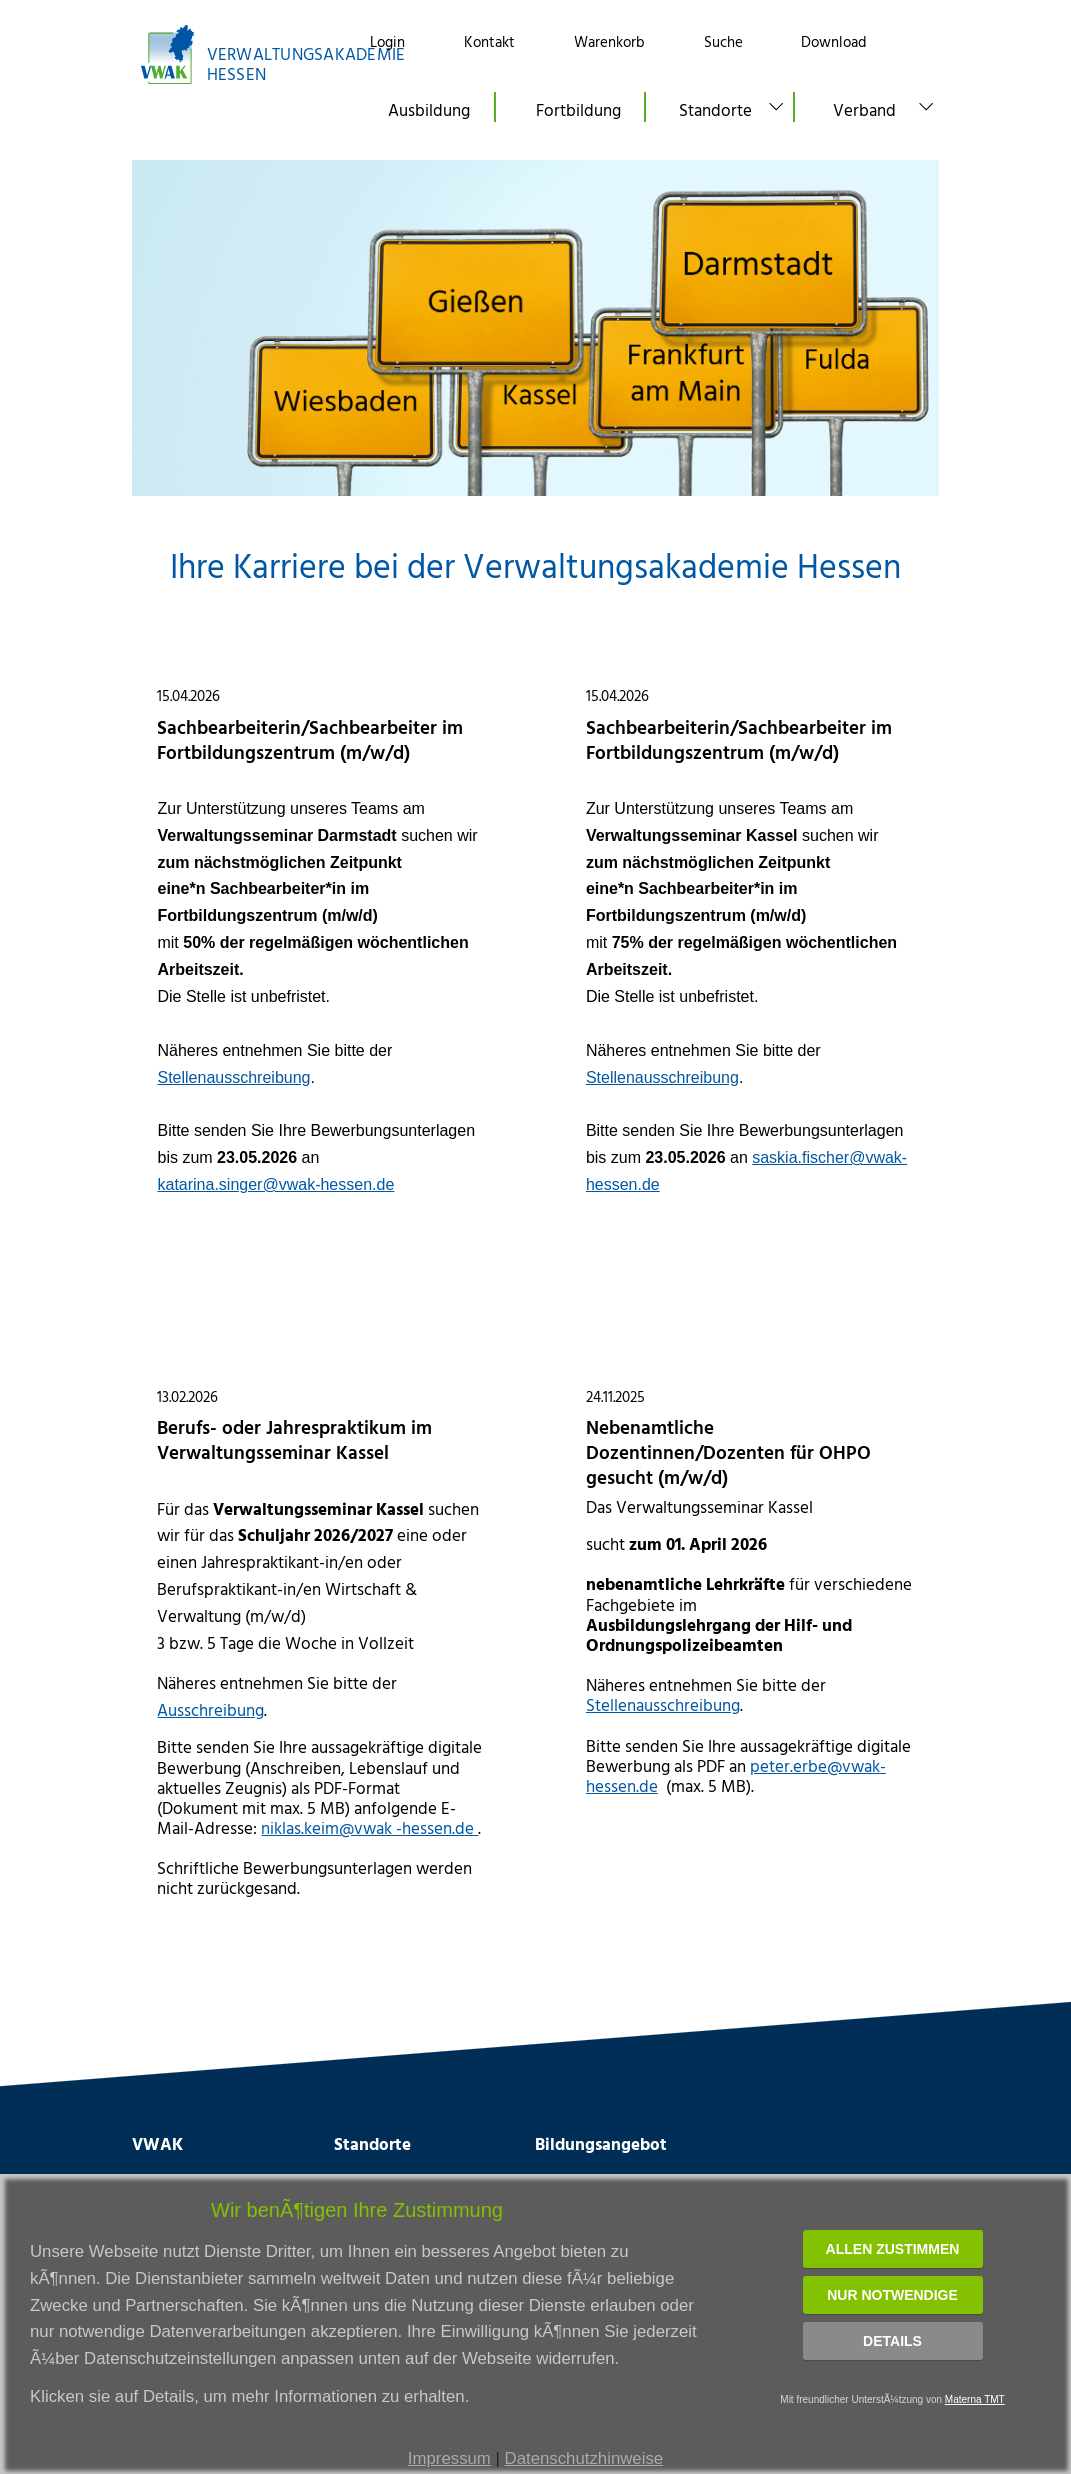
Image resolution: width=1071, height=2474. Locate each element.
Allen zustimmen (893, 2249)
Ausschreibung (210, 1709)
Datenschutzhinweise (584, 2458)
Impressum (449, 2458)
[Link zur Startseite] (233, 54)
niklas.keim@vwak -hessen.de (369, 1827)
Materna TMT (975, 2399)
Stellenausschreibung (233, 1077)
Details (892, 2341)
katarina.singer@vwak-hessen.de (275, 1184)
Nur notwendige (892, 2295)
